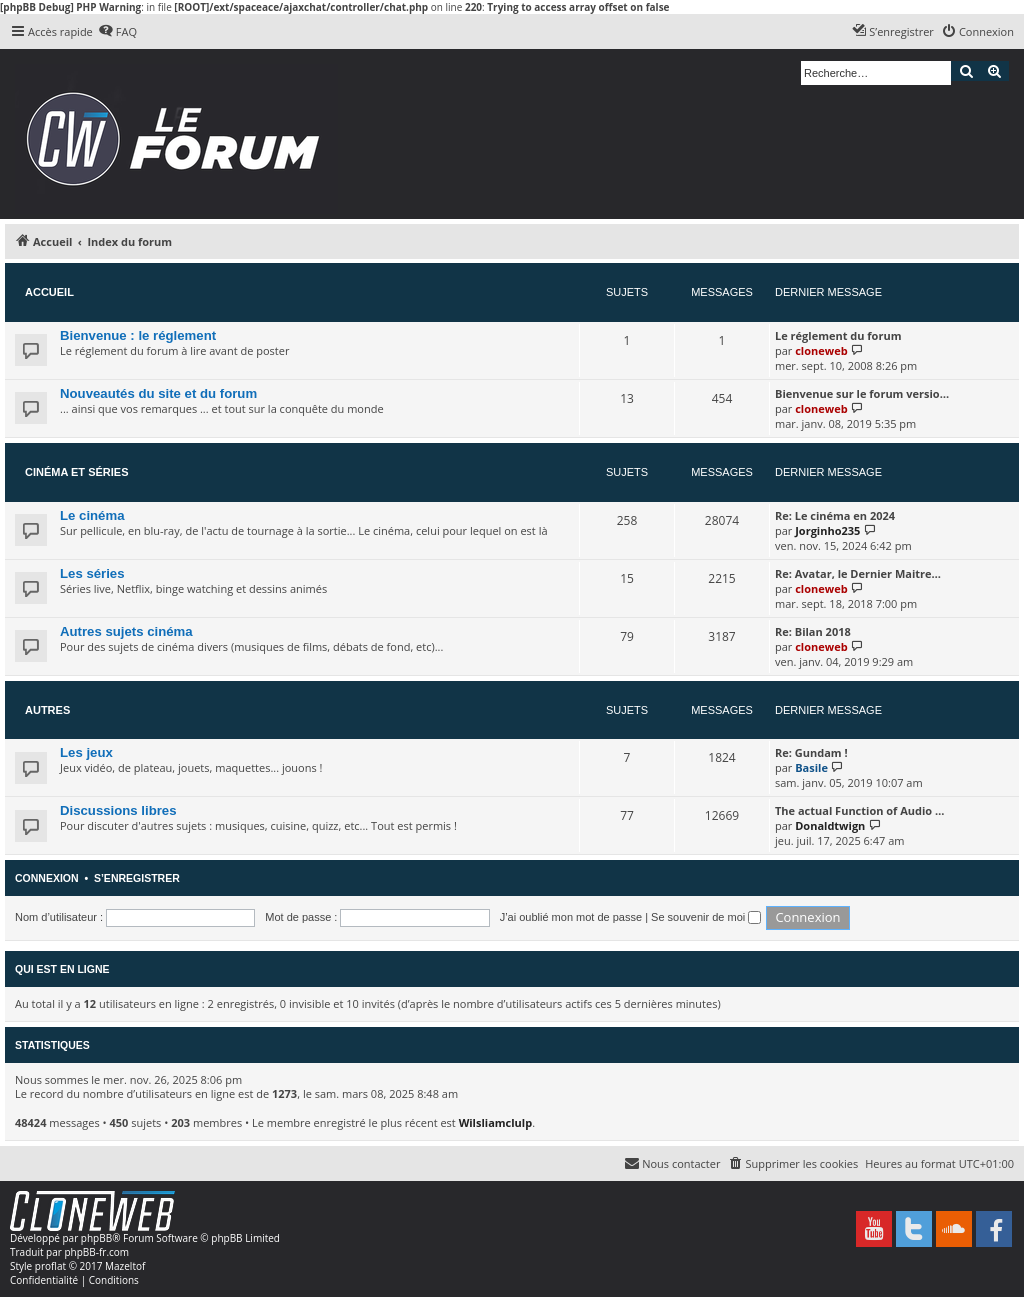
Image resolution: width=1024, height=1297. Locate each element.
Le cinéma (92, 515)
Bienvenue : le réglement (138, 335)
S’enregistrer (137, 878)
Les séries (92, 573)
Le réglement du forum (838, 335)
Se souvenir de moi (706, 917)
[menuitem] (117, 32)
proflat (50, 1266)
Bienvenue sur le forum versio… (862, 393)
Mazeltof (125, 1266)
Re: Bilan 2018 (813, 631)
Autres (47, 710)
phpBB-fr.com (96, 1252)
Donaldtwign (830, 825)
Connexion (47, 878)
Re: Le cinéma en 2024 (835, 515)
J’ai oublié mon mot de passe (571, 917)
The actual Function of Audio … (859, 810)
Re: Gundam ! (811, 752)
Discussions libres (118, 810)
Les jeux (86, 752)
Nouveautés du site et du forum (158, 393)
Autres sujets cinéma (126, 631)
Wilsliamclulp (496, 1122)
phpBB (96, 1238)
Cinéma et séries (77, 472)
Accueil (49, 292)
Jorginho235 (827, 530)
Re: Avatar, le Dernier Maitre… (858, 573)
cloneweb (821, 350)
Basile (811, 767)
